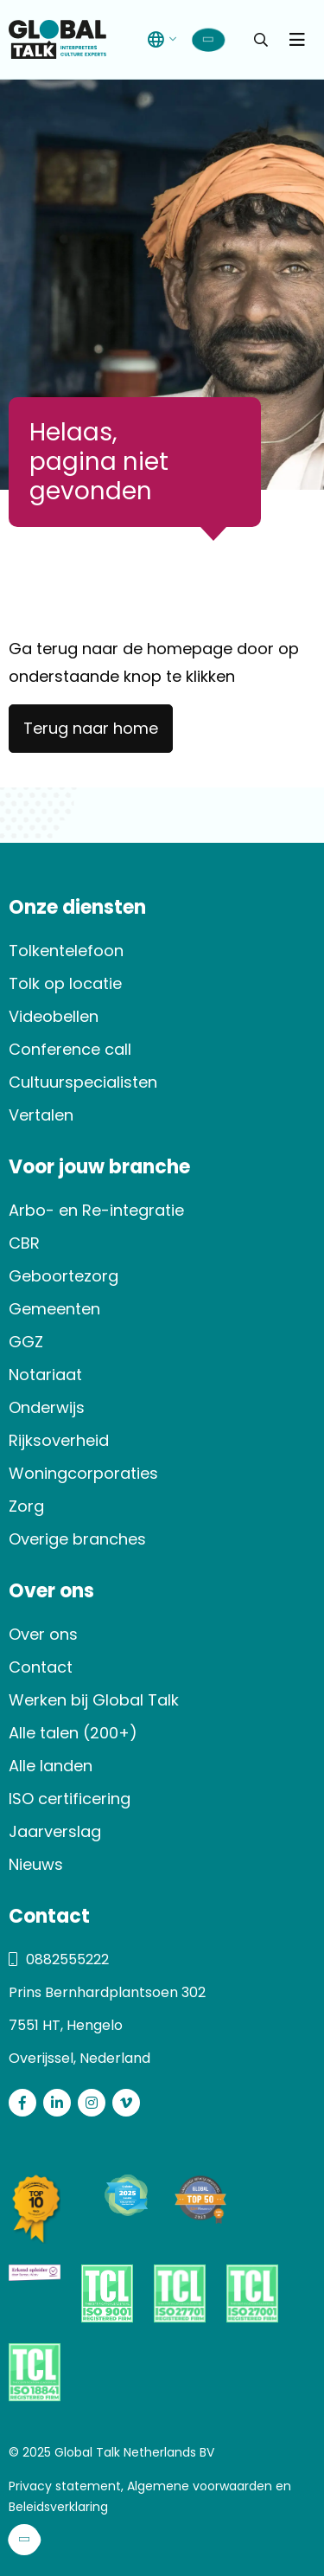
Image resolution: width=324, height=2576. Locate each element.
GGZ (26, 1341)
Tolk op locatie (65, 983)
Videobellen (53, 1016)
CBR (24, 1243)
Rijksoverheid (59, 1440)
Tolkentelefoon (66, 950)
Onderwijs (47, 1407)
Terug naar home (90, 728)
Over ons (43, 1634)
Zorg (26, 1506)
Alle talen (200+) (73, 1733)
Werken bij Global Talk (94, 1700)
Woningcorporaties (83, 1473)
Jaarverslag (55, 1831)
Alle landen (50, 1765)
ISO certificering (69, 1798)
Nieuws (36, 1864)
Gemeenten (54, 1309)
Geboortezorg (63, 1276)
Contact (41, 1667)
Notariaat (45, 1374)
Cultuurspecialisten (83, 1082)
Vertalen (41, 1115)
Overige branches (77, 1539)
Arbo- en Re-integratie (96, 1210)
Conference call (70, 1049)
